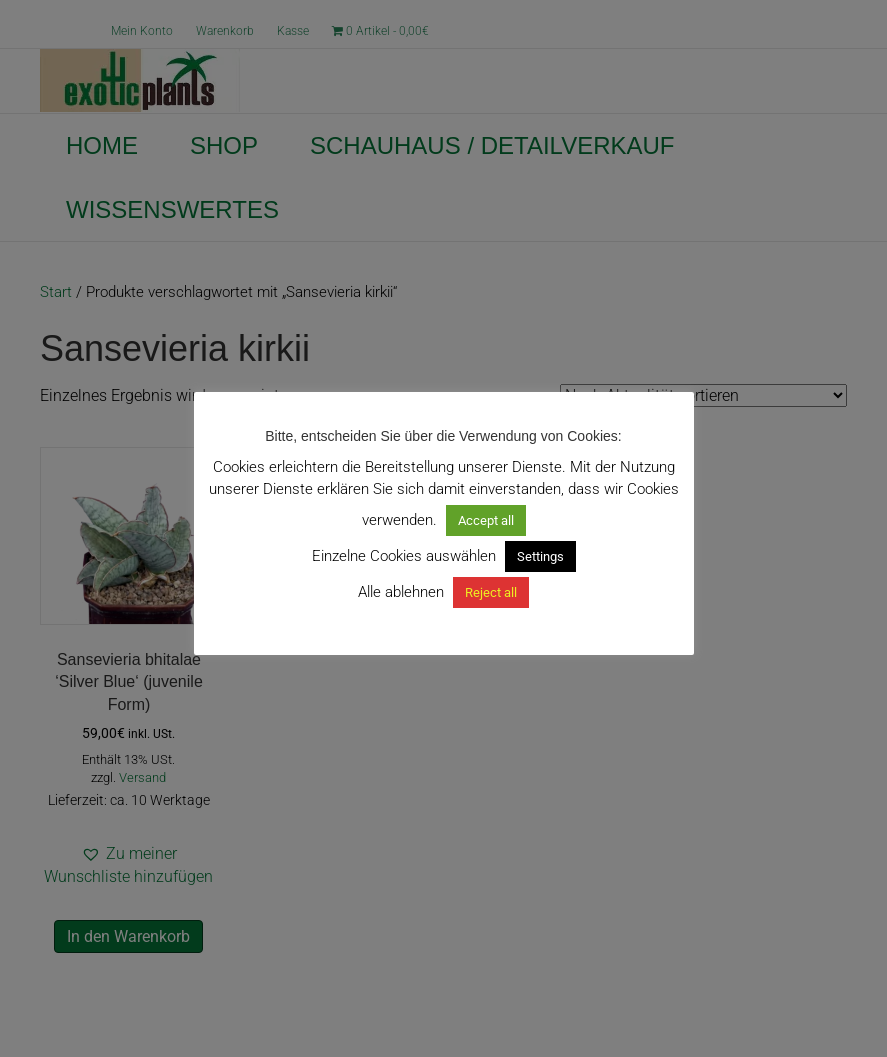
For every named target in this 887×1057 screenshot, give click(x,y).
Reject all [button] (491, 592)
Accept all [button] (486, 520)
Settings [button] (540, 556)
